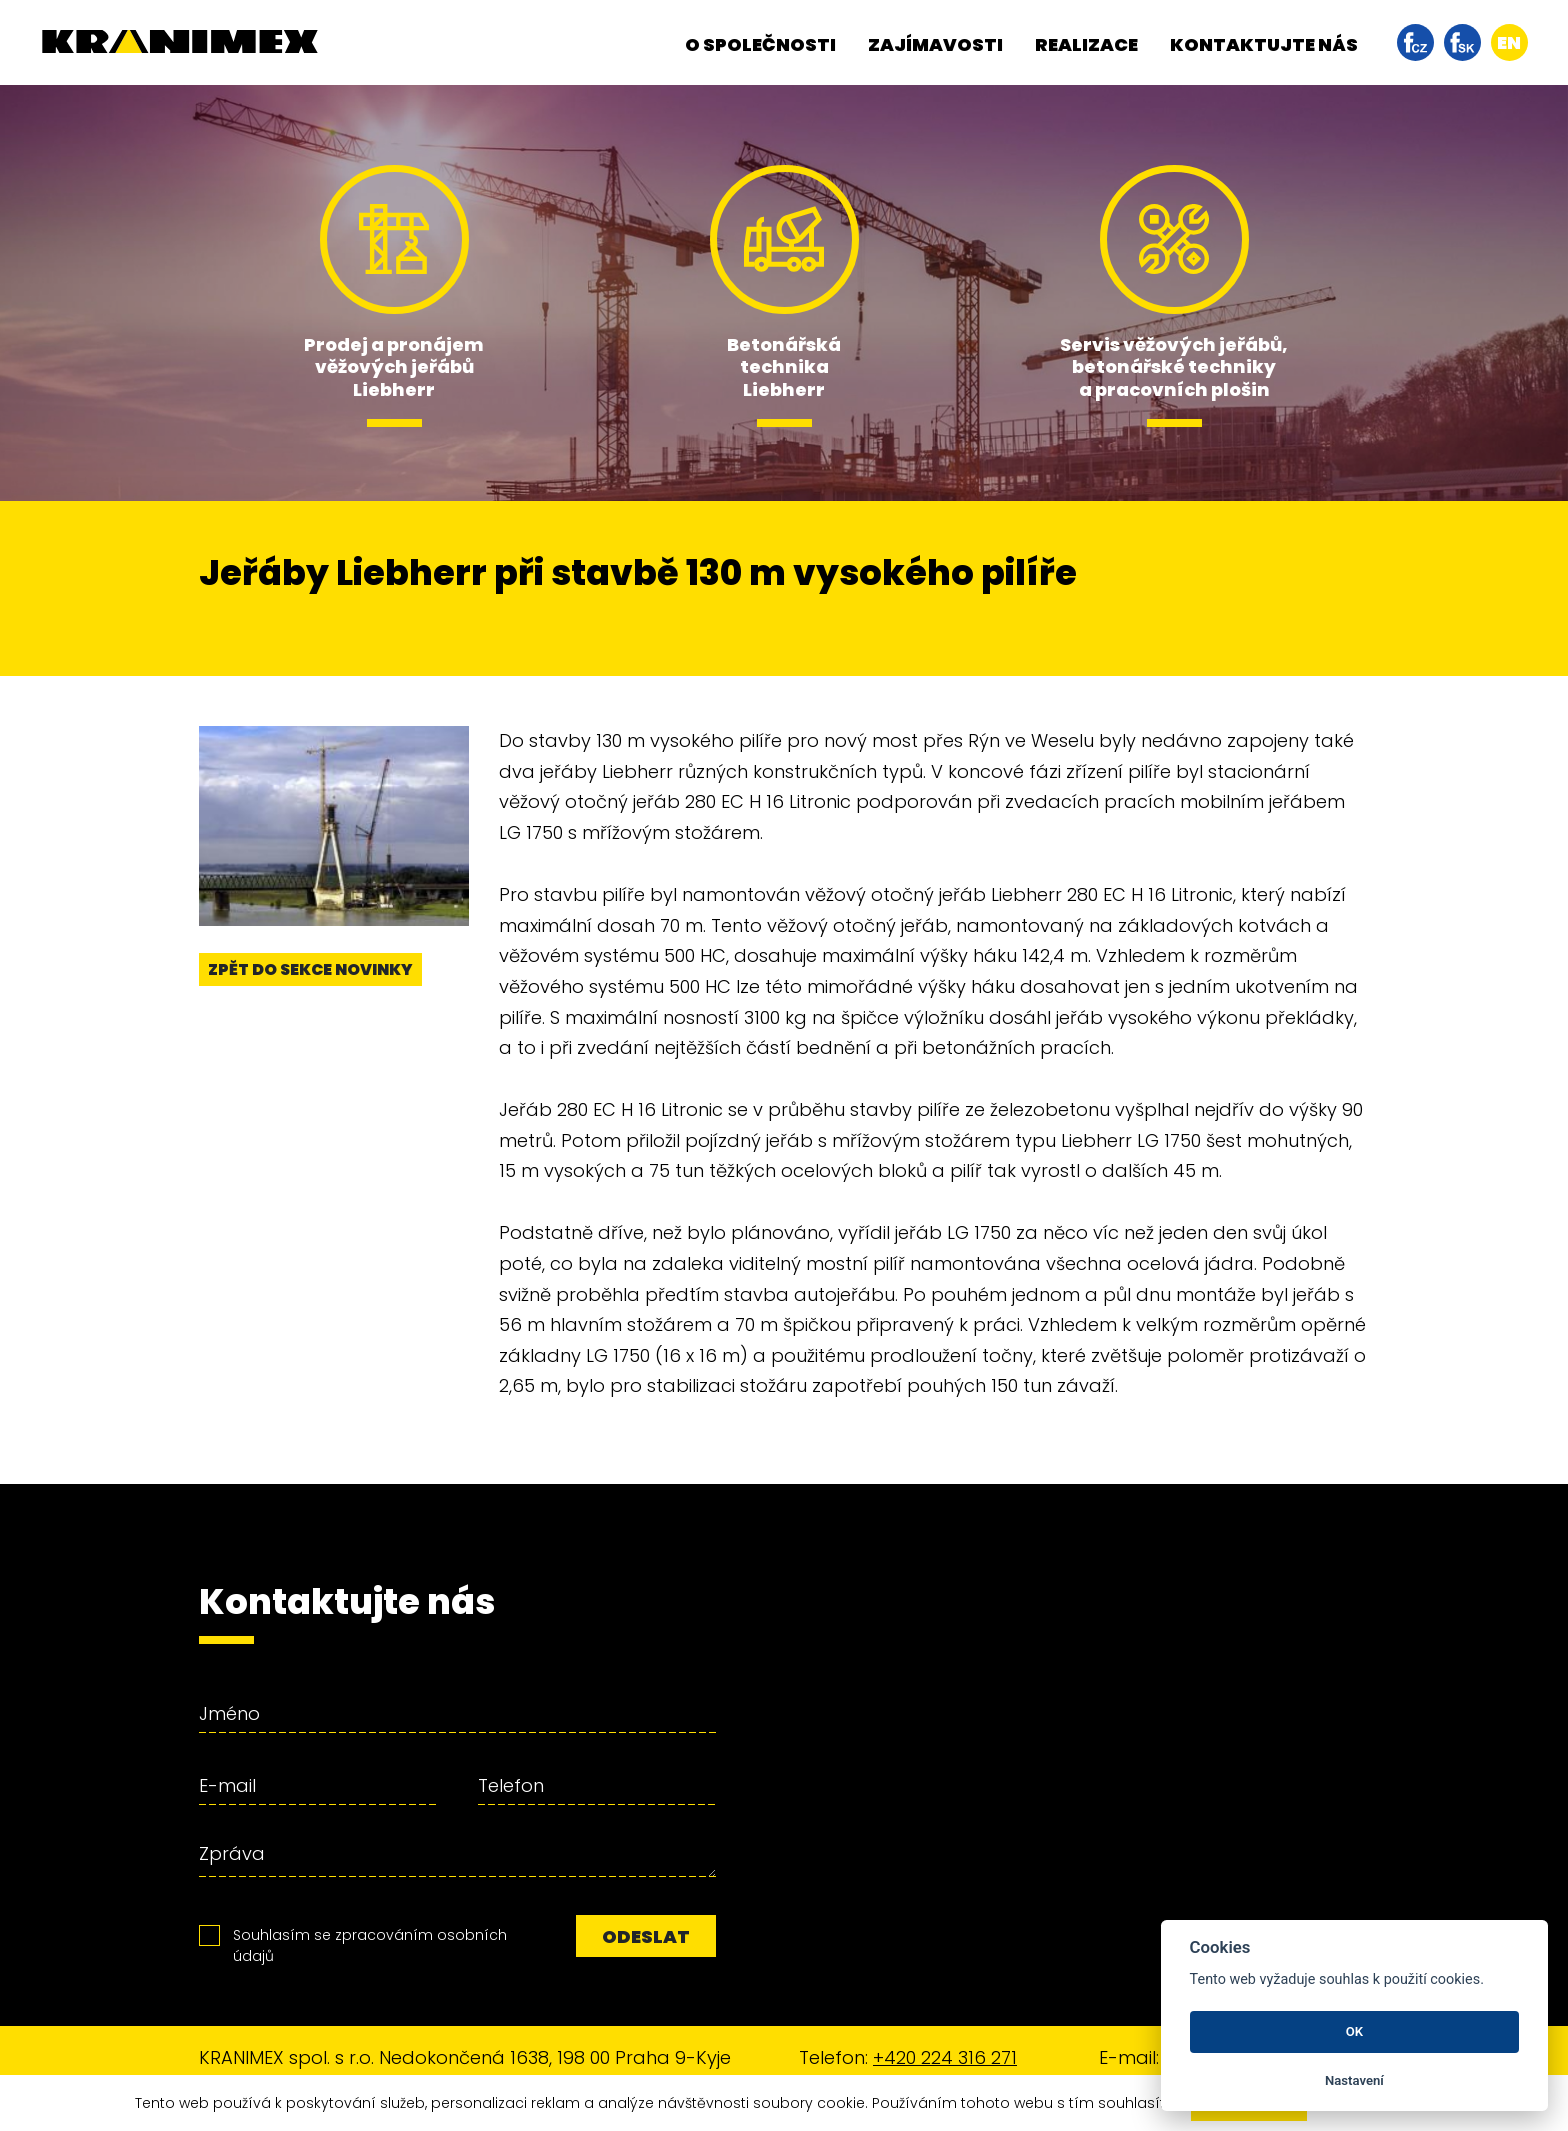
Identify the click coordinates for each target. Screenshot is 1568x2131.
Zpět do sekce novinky (310, 969)
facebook (1415, 42)
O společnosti (760, 44)
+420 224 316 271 (945, 2057)
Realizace (1086, 44)
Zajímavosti (935, 44)
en (1509, 42)
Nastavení (1354, 2080)
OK (1354, 2031)
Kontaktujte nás (1264, 44)
